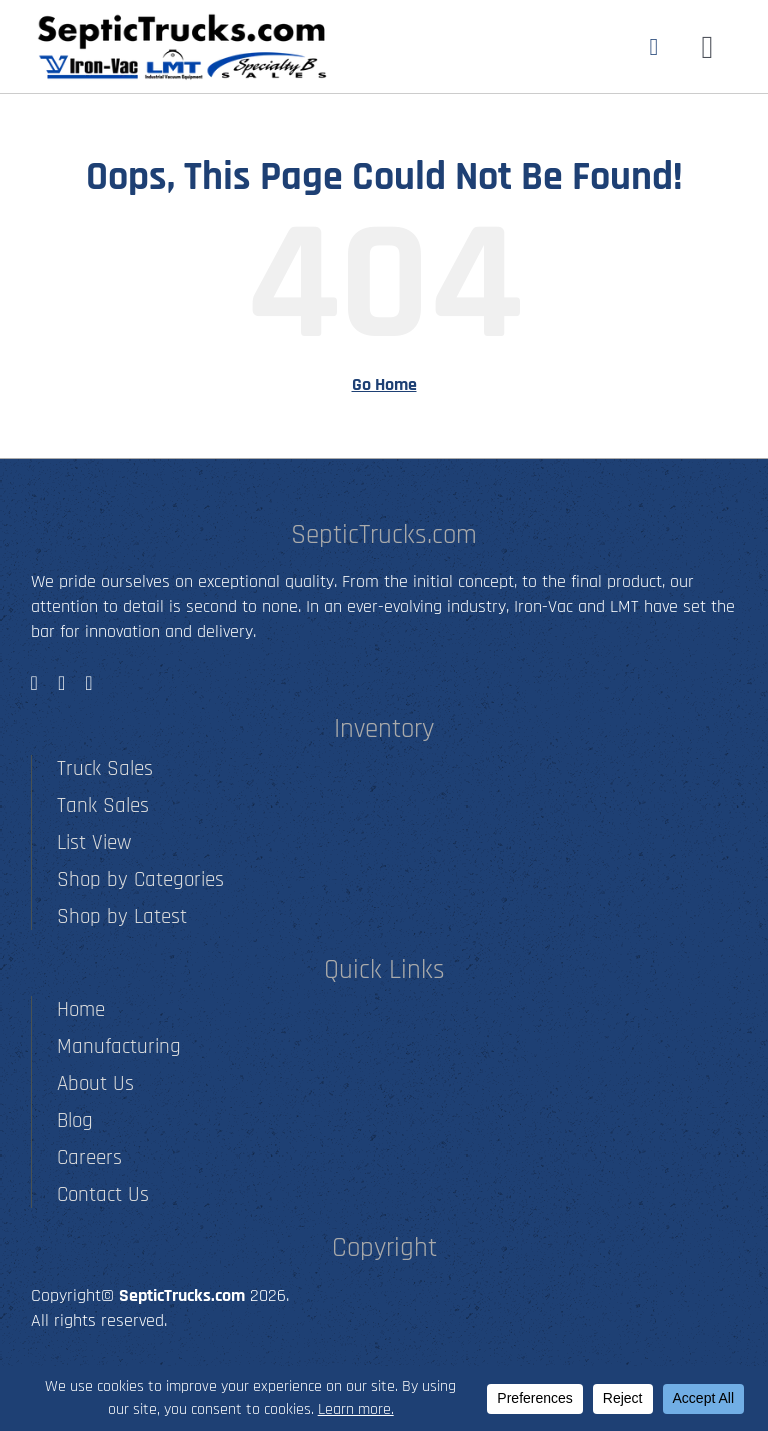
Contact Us (103, 1194)
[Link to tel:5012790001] (654, 47)
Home (81, 1009)
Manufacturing (119, 1046)
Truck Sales (105, 768)
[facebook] (34, 683)
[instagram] (61, 683)
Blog (75, 1120)
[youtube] (88, 683)
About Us (95, 1083)
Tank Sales (103, 805)
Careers (89, 1157)
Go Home (384, 384)
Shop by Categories (140, 879)
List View (94, 842)
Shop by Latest (122, 916)
